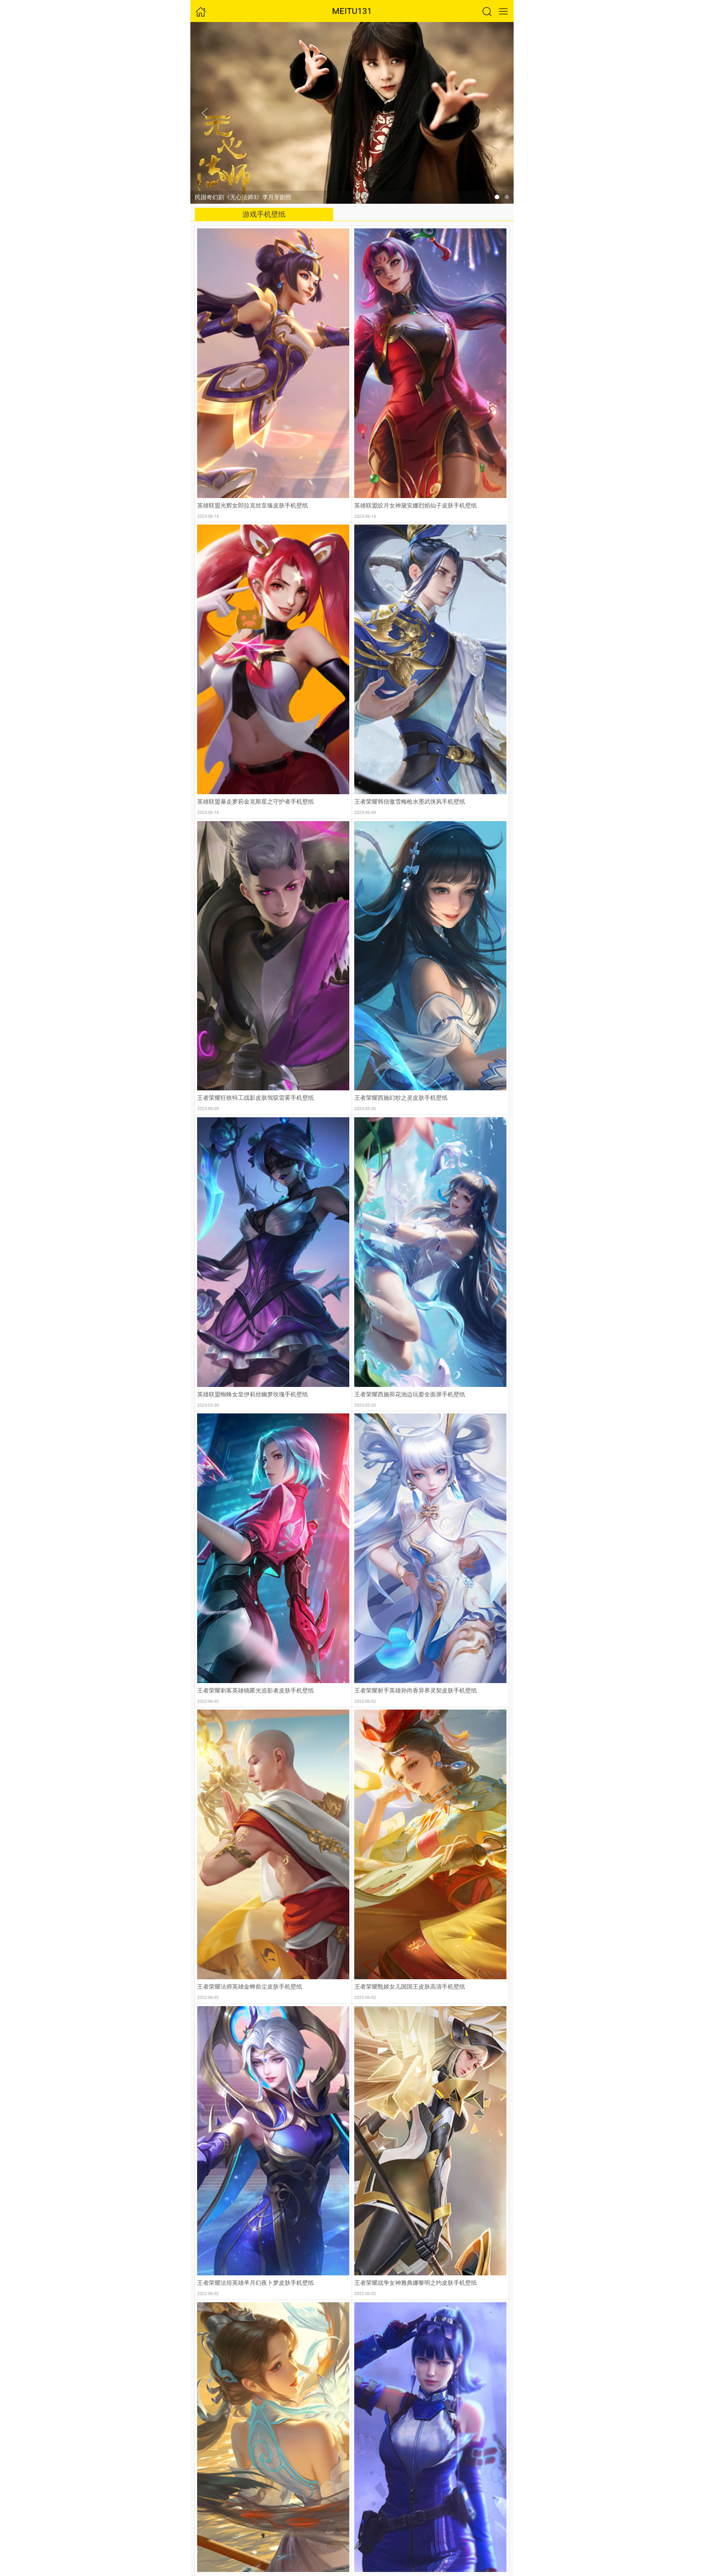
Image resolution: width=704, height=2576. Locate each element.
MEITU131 (352, 11)
